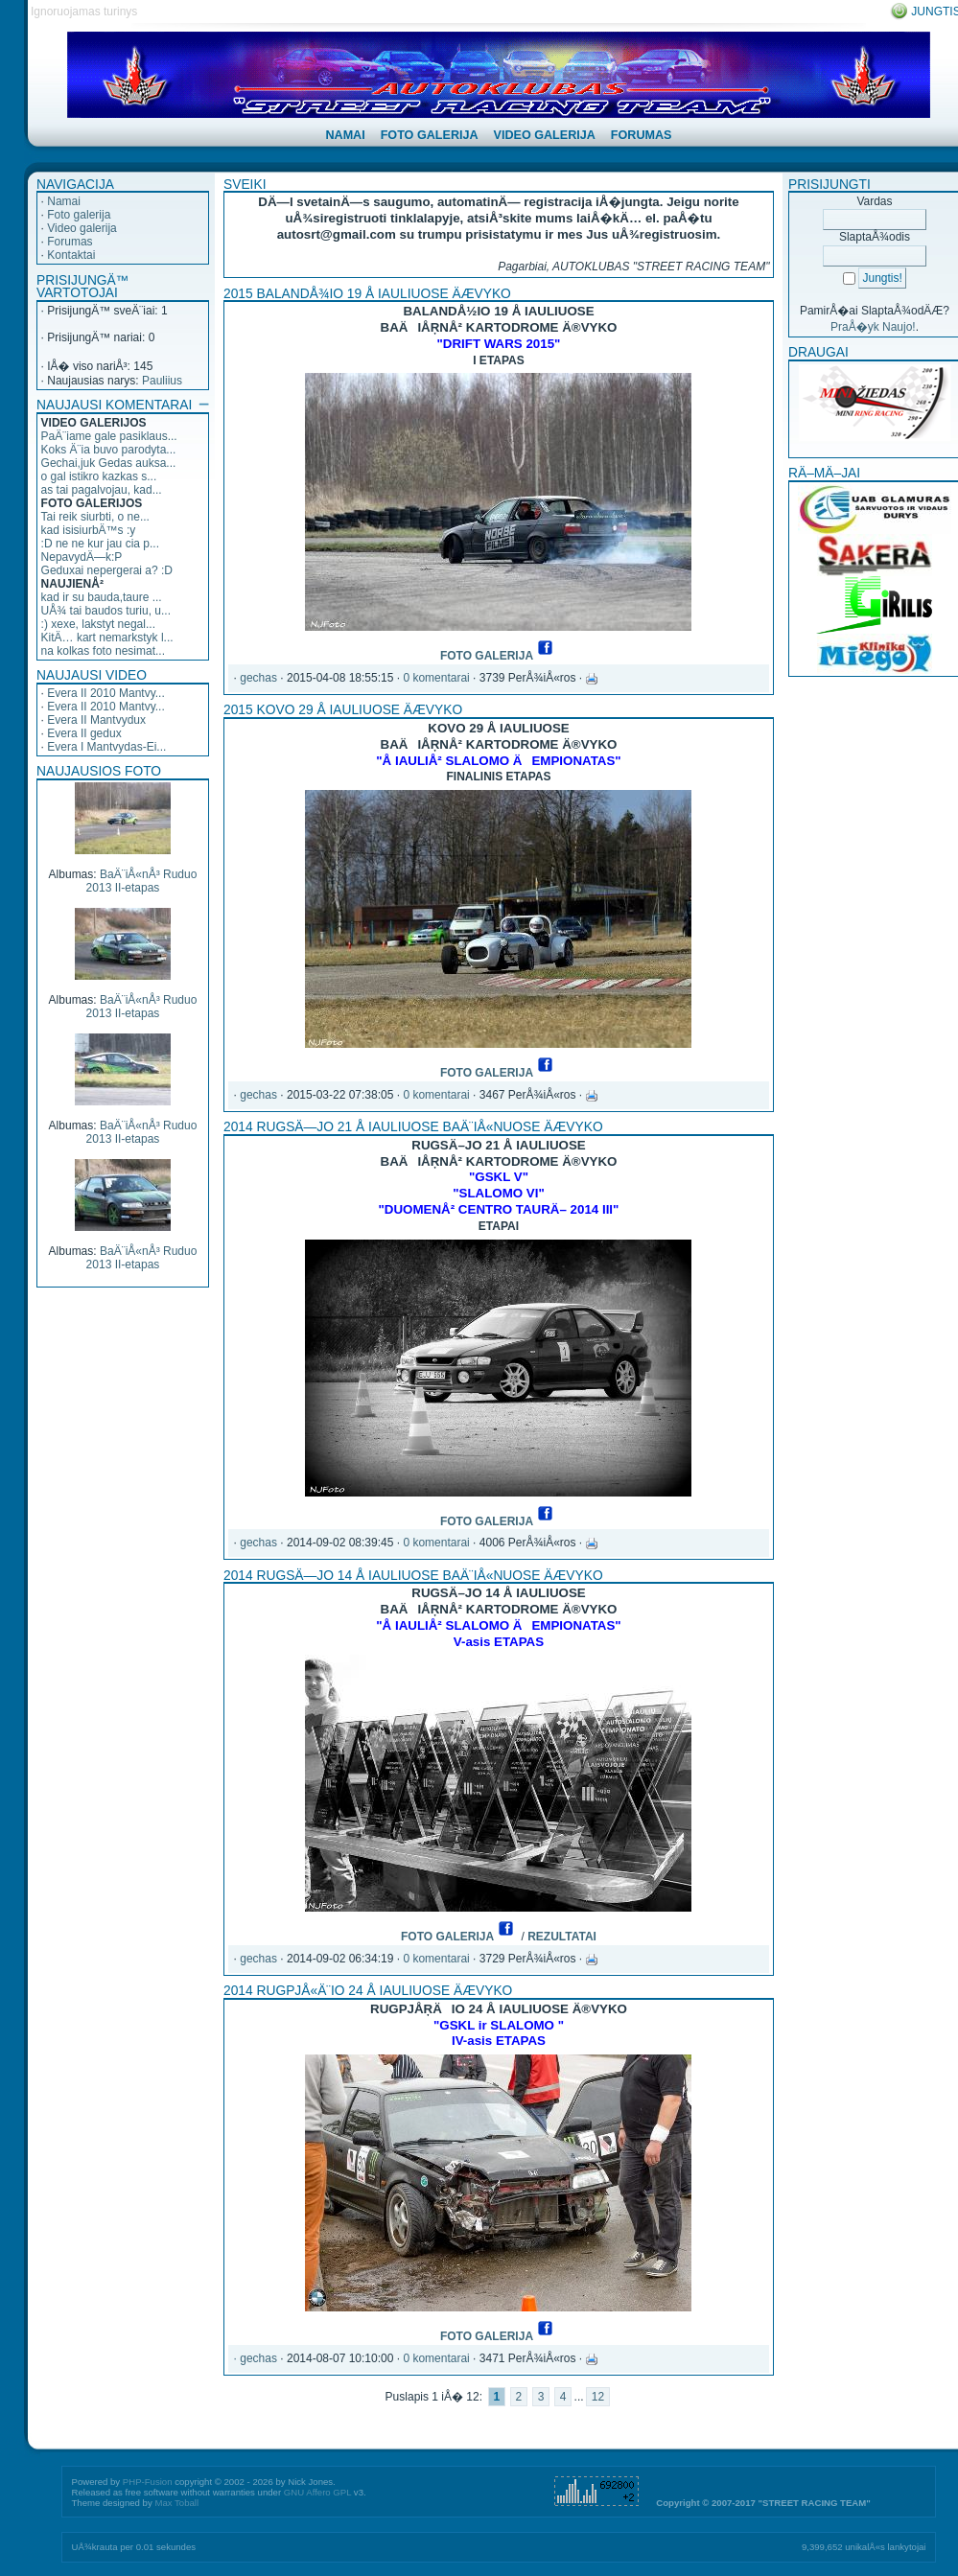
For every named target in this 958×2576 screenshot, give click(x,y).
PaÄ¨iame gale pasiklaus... (109, 436)
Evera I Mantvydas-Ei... (106, 747)
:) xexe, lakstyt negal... (98, 624)
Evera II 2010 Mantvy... (106, 693)
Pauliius (162, 380)
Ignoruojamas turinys (84, 11)
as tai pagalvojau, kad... (101, 490)
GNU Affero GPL (317, 2492)
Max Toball (176, 2502)
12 (598, 2396)
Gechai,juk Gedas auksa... (108, 463)
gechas (258, 678)
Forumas (69, 241)
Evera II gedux (84, 733)
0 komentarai (436, 678)
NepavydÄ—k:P (82, 557)
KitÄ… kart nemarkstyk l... (107, 637)
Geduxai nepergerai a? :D (107, 570)
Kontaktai (71, 255)
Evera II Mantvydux (96, 720)
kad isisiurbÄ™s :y (88, 530)
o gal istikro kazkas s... (99, 476)
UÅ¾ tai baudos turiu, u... (106, 610)
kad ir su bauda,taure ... (101, 597)
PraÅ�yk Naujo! (873, 327)
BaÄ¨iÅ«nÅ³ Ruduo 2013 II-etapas (142, 881)
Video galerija (82, 228)
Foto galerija (78, 214)
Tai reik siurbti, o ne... (95, 516)
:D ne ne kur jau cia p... (100, 543)
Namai (64, 201)
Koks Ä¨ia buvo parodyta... (108, 449)
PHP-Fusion (148, 2481)
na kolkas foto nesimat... (103, 651)
